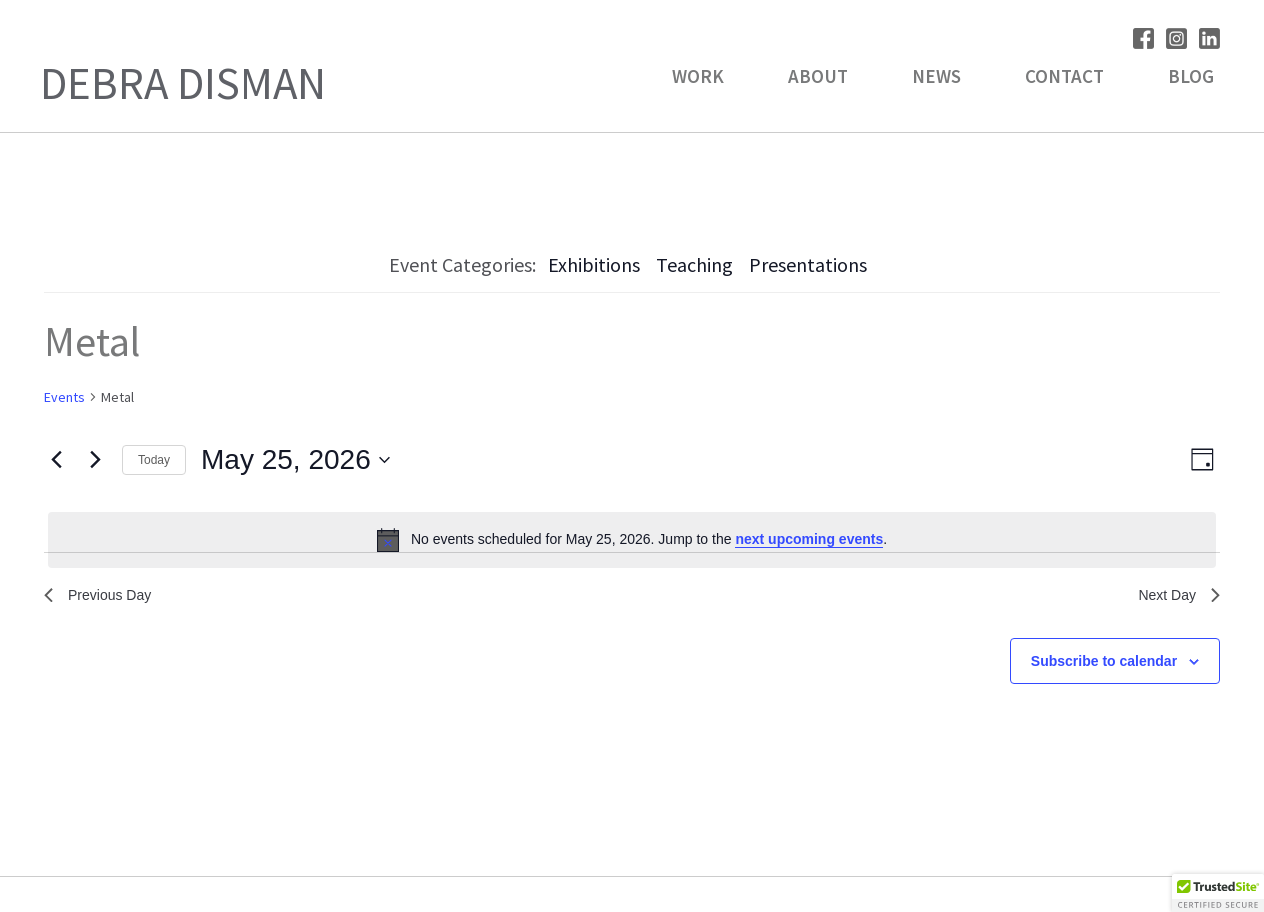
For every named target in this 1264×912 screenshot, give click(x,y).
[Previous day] (56, 460)
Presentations (808, 264)
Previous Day (103, 597)
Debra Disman (183, 83)
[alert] (632, 540)
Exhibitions (594, 264)
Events (64, 397)
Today (154, 460)
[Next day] (95, 460)
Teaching (694, 264)
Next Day (1175, 597)
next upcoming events (809, 539)
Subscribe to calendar (1104, 666)
